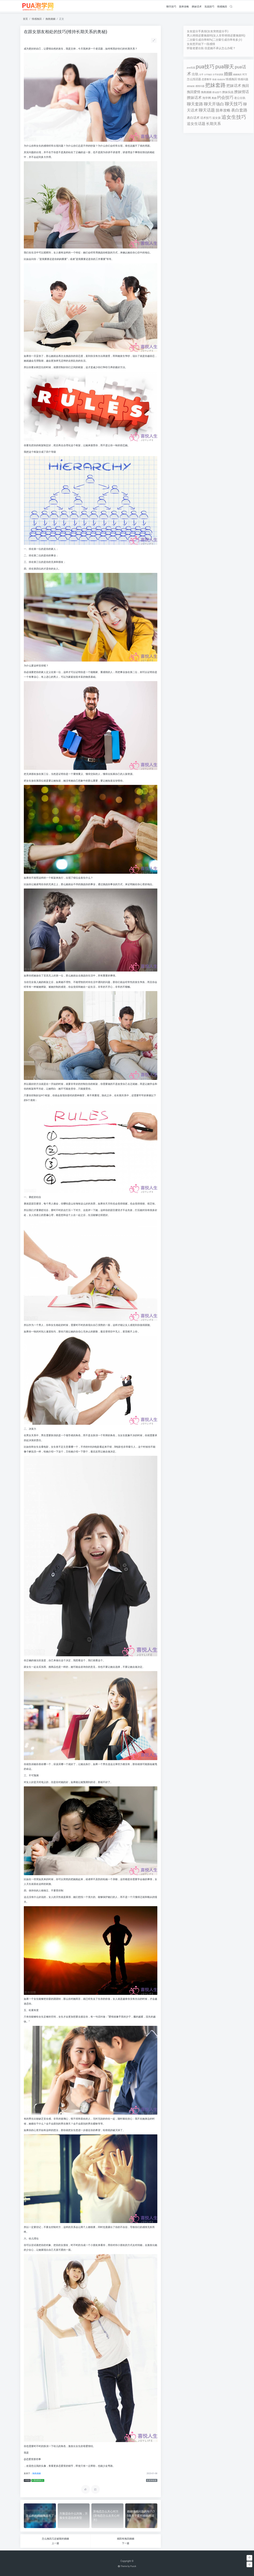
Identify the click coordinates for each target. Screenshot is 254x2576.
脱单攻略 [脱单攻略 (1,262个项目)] (203, 110)
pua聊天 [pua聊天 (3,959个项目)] (204, 67)
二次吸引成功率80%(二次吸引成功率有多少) (194, 39)
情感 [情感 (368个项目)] (194, 79)
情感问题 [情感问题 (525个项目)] (223, 79)
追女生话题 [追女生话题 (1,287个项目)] (176, 123)
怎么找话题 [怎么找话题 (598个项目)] (174, 79)
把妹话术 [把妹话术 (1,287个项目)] (214, 85)
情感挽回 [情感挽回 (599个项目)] (211, 79)
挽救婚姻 (50, 18)
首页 (25, 18)
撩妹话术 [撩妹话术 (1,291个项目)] (174, 97)
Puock (133, 2566)
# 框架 (27, 2480)
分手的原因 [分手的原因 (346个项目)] (198, 74)
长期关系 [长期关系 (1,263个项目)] (193, 124)
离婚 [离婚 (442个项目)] (194, 98)
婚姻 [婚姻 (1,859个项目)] (208, 73)
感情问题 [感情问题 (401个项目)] (180, 86)
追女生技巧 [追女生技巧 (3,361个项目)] (214, 117)
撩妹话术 (197, 6)
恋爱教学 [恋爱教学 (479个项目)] (187, 79)
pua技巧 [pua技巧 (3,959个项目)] (185, 67)
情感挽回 (222, 6)
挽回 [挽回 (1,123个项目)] (225, 86)
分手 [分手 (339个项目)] (181, 74)
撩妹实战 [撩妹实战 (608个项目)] (208, 92)
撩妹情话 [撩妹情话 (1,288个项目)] (221, 92)
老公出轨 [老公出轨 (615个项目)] (220, 98)
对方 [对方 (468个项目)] (224, 74)
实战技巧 (209, 6)
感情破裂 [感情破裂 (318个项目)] (171, 86)
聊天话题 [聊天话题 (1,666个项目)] (187, 110)
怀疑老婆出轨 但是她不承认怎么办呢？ (191, 48)
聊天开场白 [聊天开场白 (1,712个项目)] (194, 104)
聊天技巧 (171, 6)
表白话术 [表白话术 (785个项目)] (173, 117)
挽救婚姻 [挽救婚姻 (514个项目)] (186, 92)
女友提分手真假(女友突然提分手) (187, 31)
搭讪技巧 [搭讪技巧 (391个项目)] (197, 92)
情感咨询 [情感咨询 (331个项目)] (201, 79)
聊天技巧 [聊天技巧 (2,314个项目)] (214, 103)
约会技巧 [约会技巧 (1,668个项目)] (205, 97)
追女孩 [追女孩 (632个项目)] (196, 117)
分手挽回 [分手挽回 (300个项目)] (188, 74)
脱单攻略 (184, 6)
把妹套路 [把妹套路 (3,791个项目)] (195, 85)
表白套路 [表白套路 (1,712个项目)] (219, 110)
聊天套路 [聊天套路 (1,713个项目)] (175, 104)
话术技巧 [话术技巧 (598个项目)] (186, 117)
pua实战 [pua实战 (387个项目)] (171, 67)
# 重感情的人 (38, 2480)
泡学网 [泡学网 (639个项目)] (187, 98)
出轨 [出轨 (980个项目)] (175, 74)
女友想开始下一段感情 (181, 44)
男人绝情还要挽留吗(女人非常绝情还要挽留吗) (196, 35)
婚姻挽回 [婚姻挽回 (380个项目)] (217, 74)
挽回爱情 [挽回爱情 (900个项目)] (173, 92)
